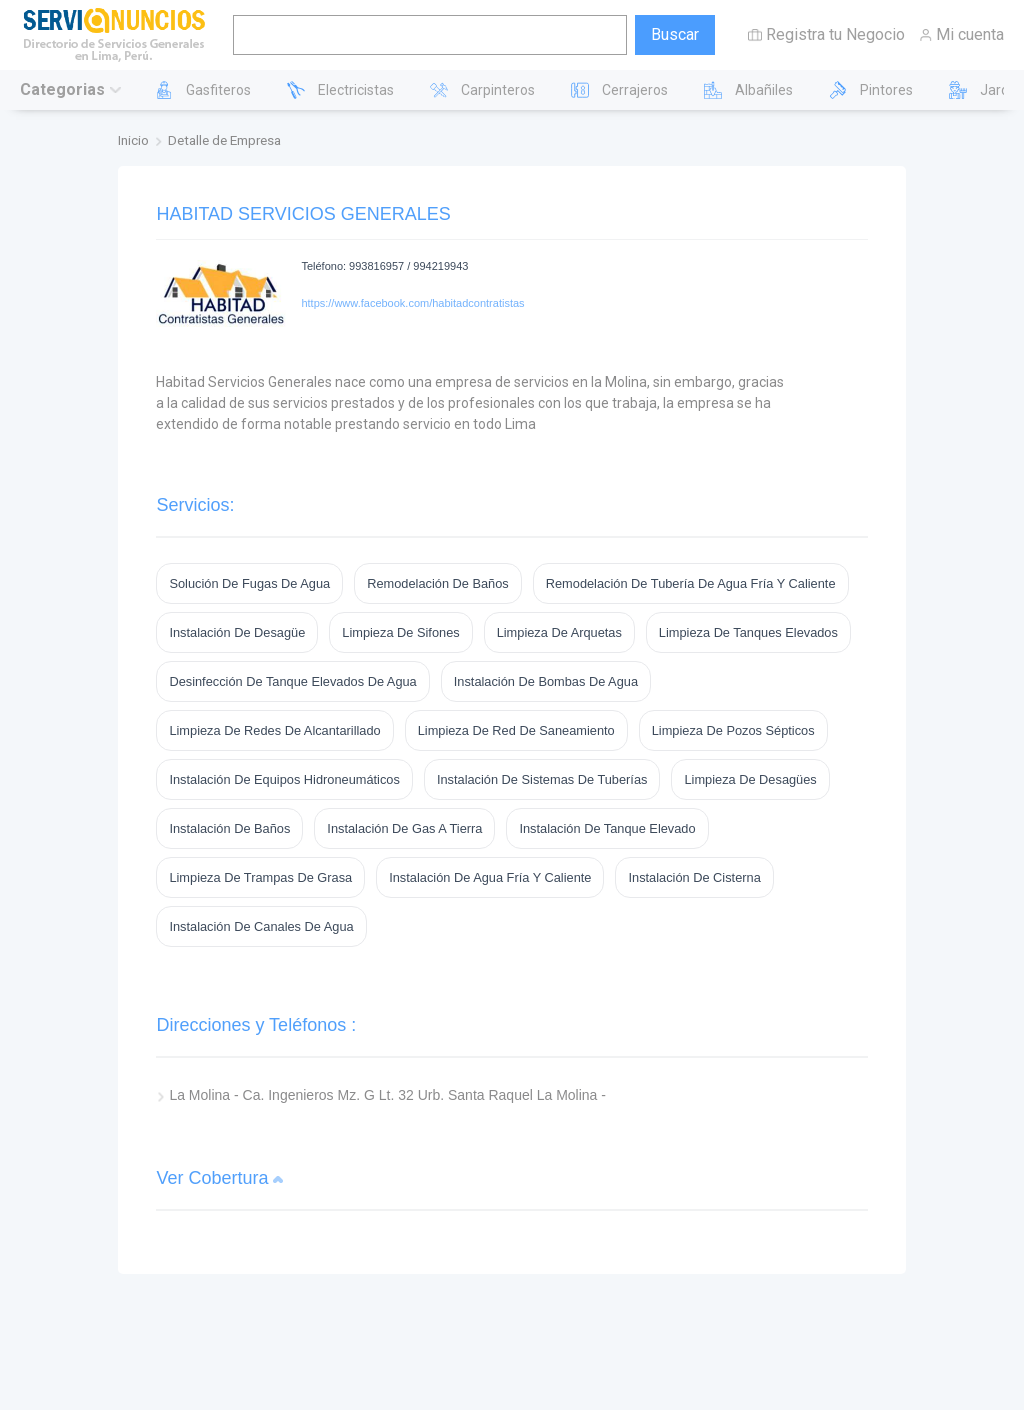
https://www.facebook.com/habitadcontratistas (412, 303)
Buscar (675, 34)
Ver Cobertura (212, 1178)
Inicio (133, 140)
